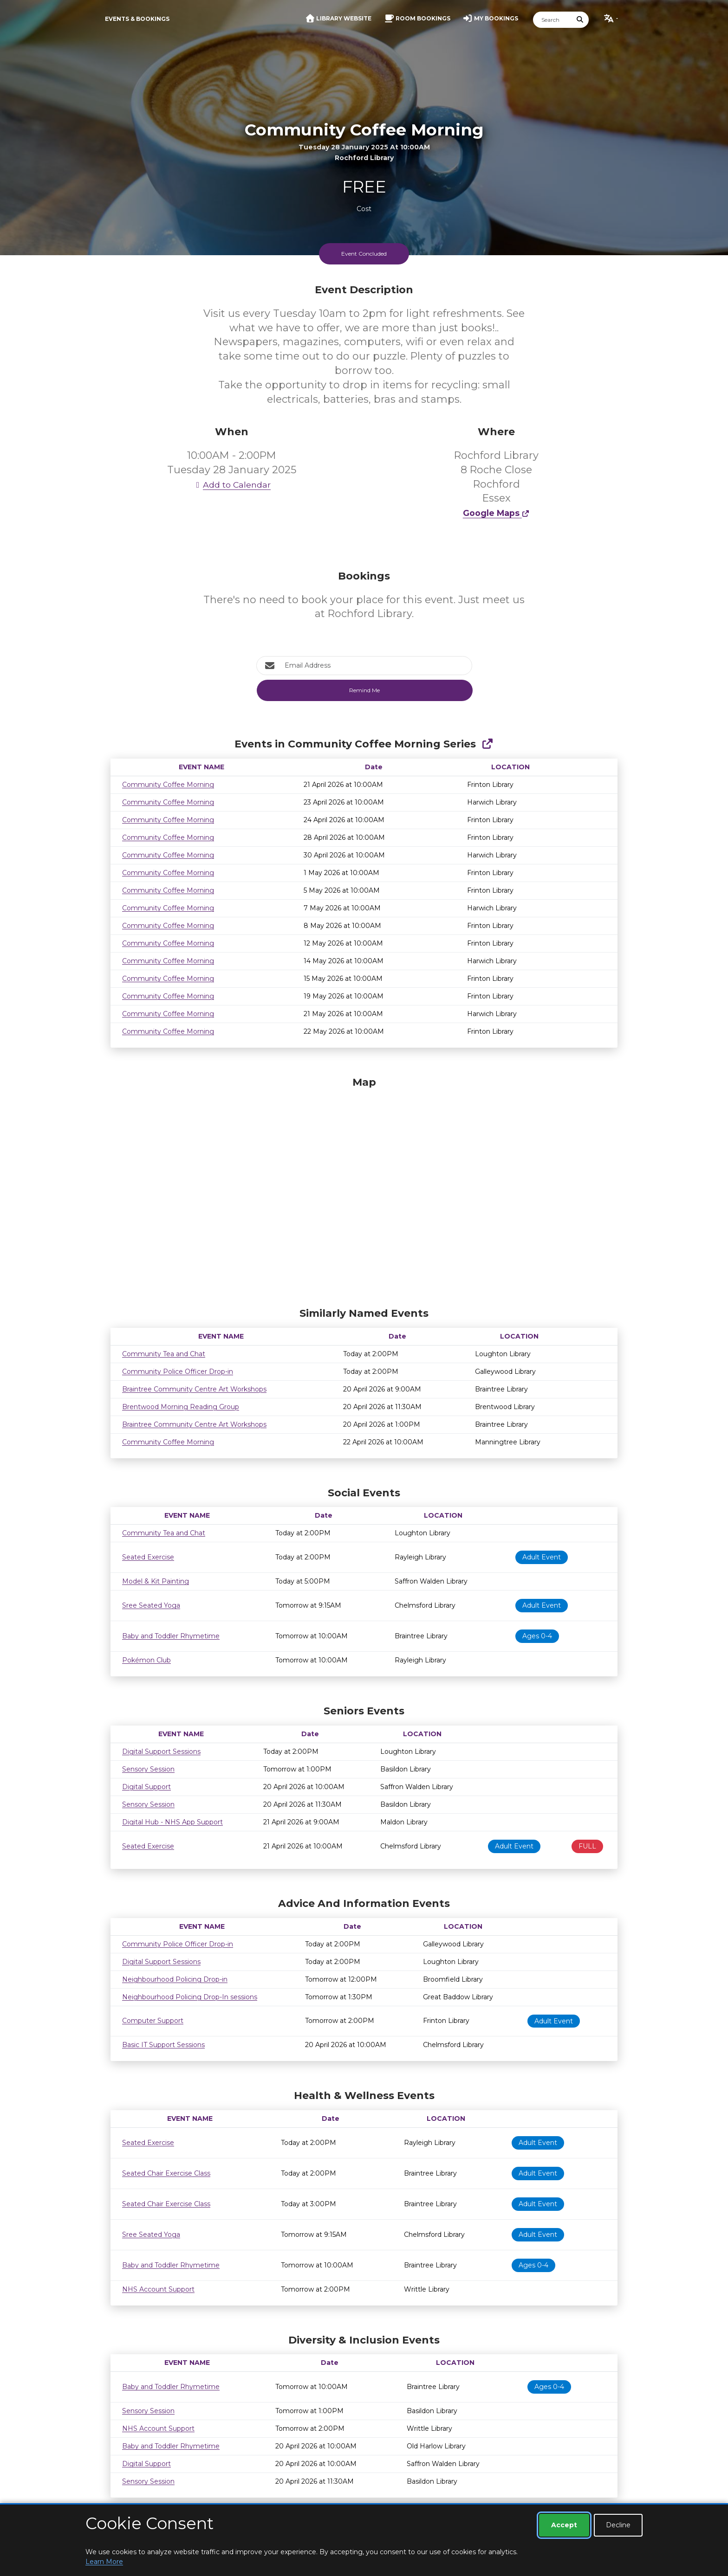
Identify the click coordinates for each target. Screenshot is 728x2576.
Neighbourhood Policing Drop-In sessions (189, 1997)
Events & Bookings (137, 18)
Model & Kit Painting (155, 1581)
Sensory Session (148, 1769)
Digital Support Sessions (161, 1751)
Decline (618, 2525)
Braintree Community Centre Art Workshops (194, 1389)
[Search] (552, 20)
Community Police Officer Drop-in (177, 1371)
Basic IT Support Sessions (163, 2045)
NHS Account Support (158, 2289)
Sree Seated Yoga (151, 1605)
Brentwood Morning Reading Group (180, 1407)
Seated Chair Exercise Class (166, 2173)
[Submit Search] (580, 20)
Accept (564, 2525)
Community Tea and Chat (163, 1354)
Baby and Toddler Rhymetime (171, 1636)
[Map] (364, 1189)
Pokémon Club (146, 1660)
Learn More (104, 2561)
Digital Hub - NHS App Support (172, 1822)
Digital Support (146, 1787)
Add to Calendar (232, 484)
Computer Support (152, 2020)
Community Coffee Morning (168, 784)
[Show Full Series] (487, 744)
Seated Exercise (148, 1557)
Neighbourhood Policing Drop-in (175, 1979)
